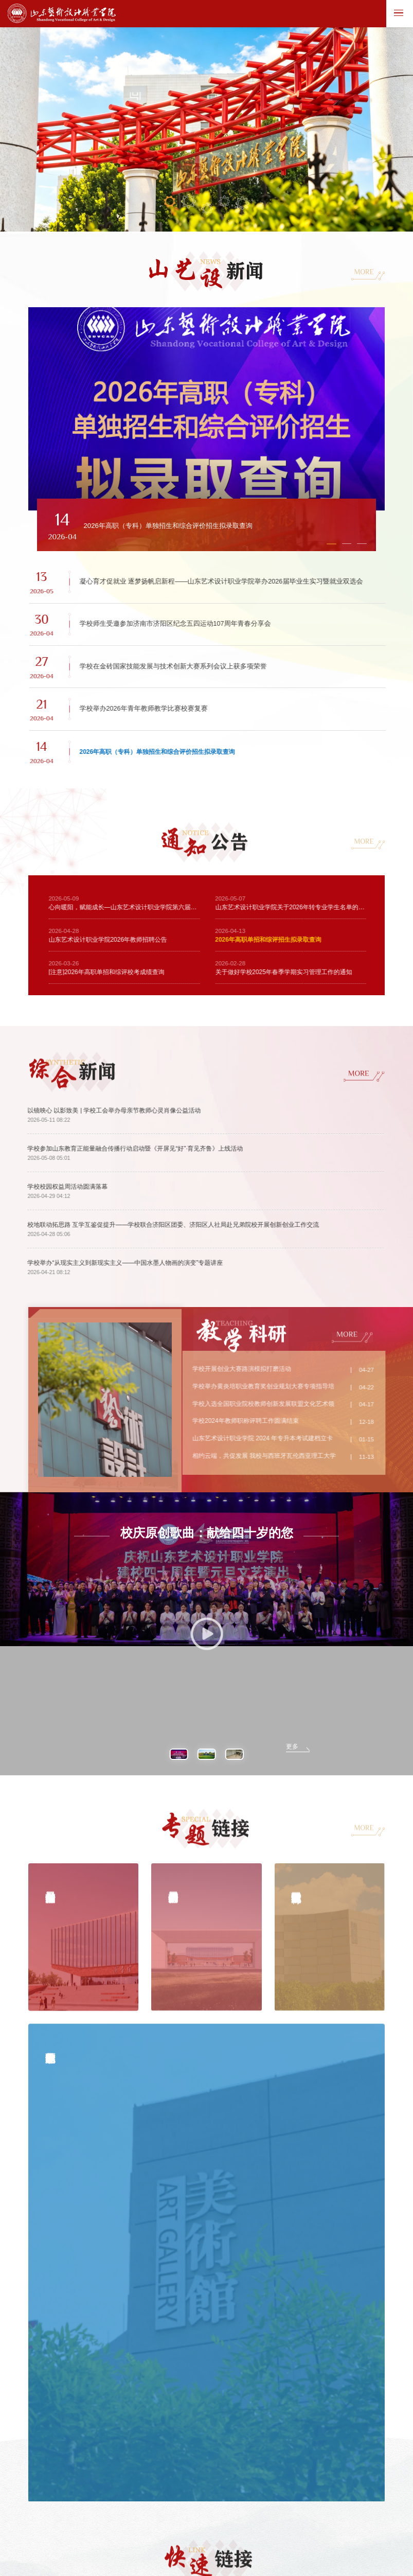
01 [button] (170, 203)
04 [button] (224, 203)
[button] (150, 538)
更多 (292, 1551)
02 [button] (188, 203)
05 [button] (242, 204)
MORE (358, 274)
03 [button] (207, 211)
